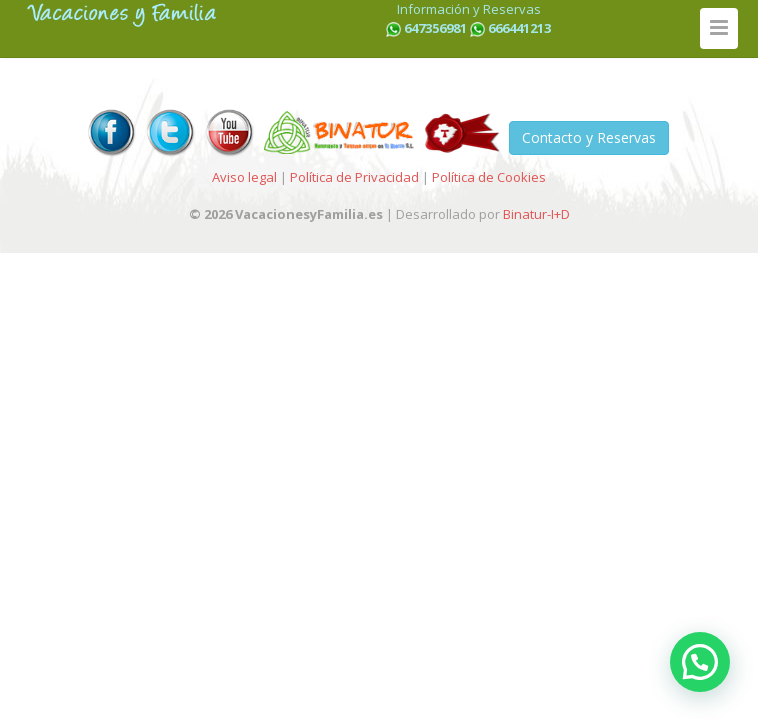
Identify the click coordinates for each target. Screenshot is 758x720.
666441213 (519, 28)
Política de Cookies (489, 177)
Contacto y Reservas (589, 137)
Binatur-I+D (536, 214)
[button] (700, 662)
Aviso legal (244, 177)
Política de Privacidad (354, 177)
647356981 (435, 28)
